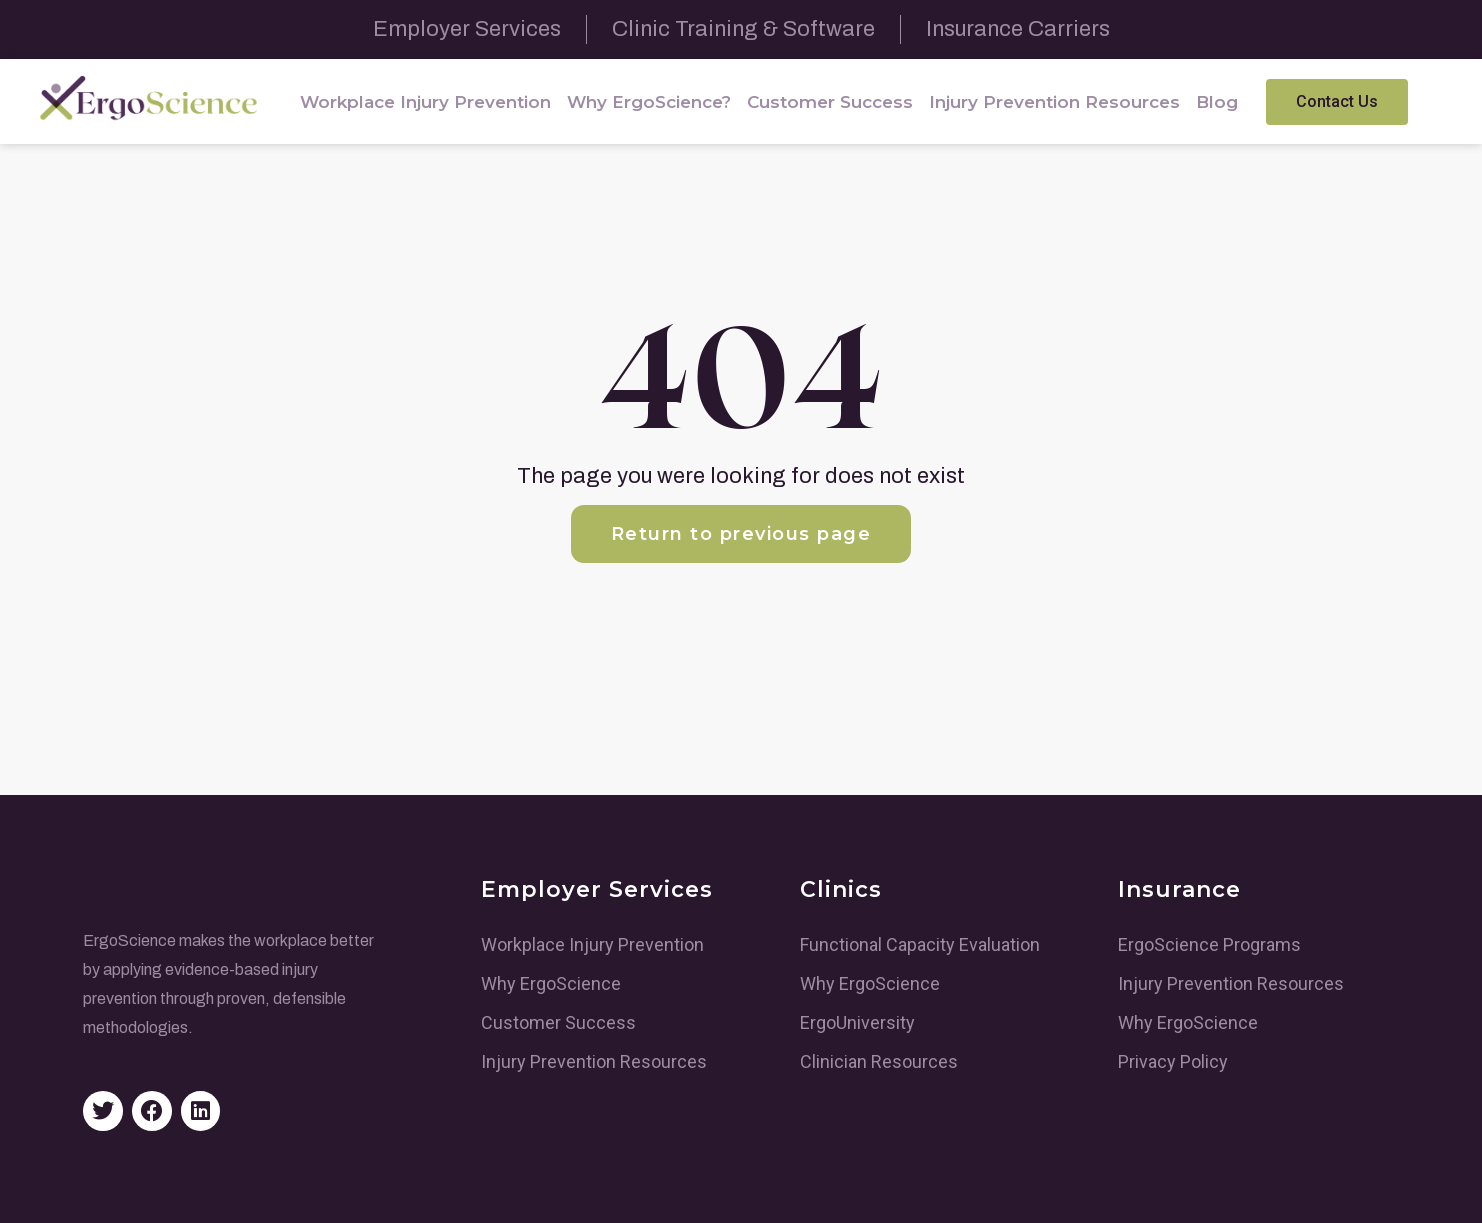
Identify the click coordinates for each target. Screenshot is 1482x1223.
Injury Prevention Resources (1054, 102)
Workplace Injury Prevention (425, 102)
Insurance (1179, 889)
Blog (1217, 102)
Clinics (841, 889)
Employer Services (597, 889)
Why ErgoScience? (649, 102)
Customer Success (830, 102)
